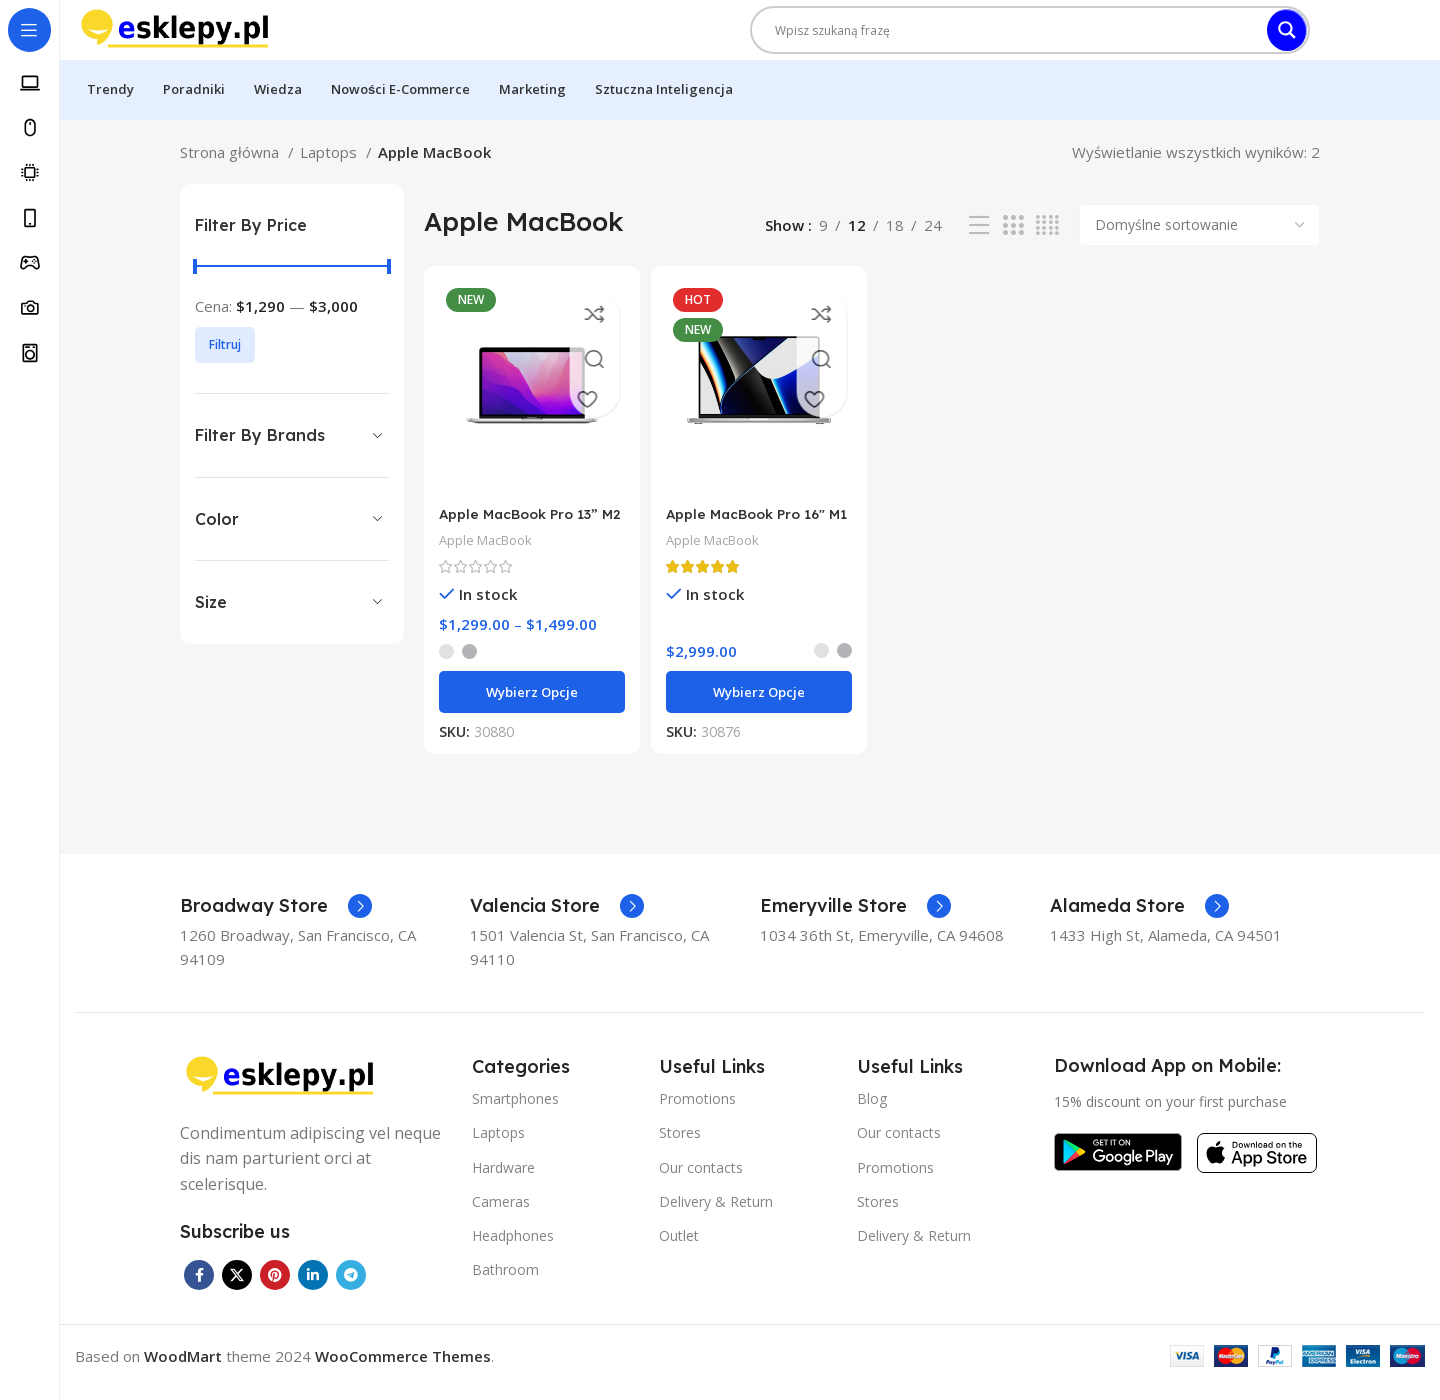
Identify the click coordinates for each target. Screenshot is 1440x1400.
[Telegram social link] (351, 1287)
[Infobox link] (276, 918)
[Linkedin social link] (313, 1287)
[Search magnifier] (1287, 40)
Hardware (503, 1178)
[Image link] (280, 1087)
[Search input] (1015, 40)
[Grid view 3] (1013, 245)
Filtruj (225, 364)
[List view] (979, 245)
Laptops (330, 172)
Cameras (501, 1212)
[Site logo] (175, 38)
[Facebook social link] (199, 1287)
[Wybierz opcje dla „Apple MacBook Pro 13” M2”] (528, 704)
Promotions (697, 1110)
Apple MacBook (491, 551)
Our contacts (701, 1178)
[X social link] (237, 1287)
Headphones (513, 1247)
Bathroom (505, 1281)
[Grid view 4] (1047, 245)
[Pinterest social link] (275, 1287)
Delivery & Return (716, 1212)
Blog (872, 1110)
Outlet (679, 1247)
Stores (680, 1144)
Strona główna (231, 172)
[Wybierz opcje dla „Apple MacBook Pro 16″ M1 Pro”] (757, 704)
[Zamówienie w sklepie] (1199, 245)
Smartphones (515, 1110)
